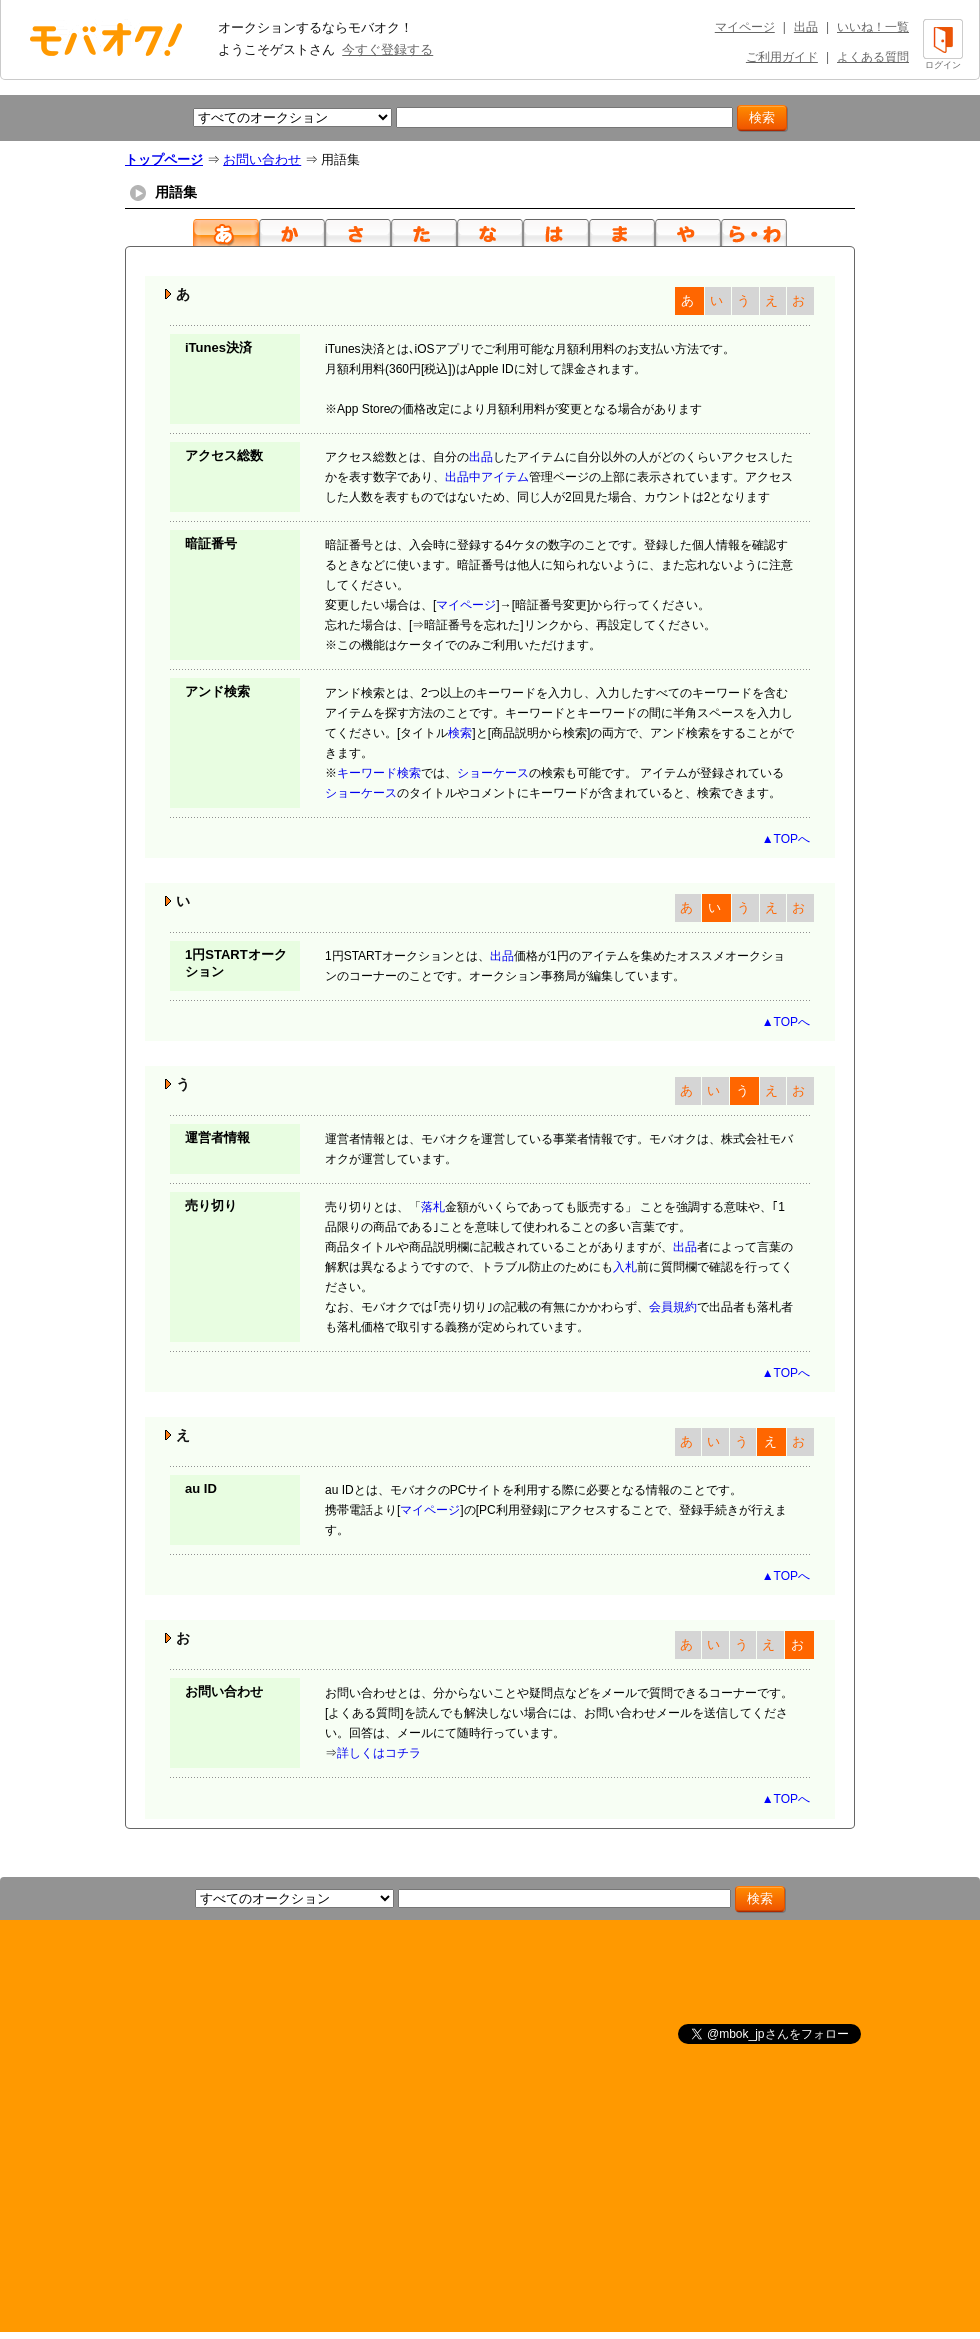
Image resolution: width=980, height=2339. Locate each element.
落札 (433, 1207)
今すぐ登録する (387, 49)
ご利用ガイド (782, 57)
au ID (201, 1488)
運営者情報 (217, 1137)
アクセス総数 (224, 455)
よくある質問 (873, 57)
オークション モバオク (106, 39)
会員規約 (673, 1307)
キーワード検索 (379, 773)
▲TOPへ (786, 839)
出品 (806, 27)
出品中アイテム (487, 477)
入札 (625, 1267)
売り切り (211, 1205)
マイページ (745, 27)
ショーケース (493, 773)
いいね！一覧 (873, 27)
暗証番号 (211, 543)
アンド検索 (217, 691)
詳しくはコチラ (379, 1753)
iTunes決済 (218, 347)
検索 (460, 733)
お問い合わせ (262, 159)
